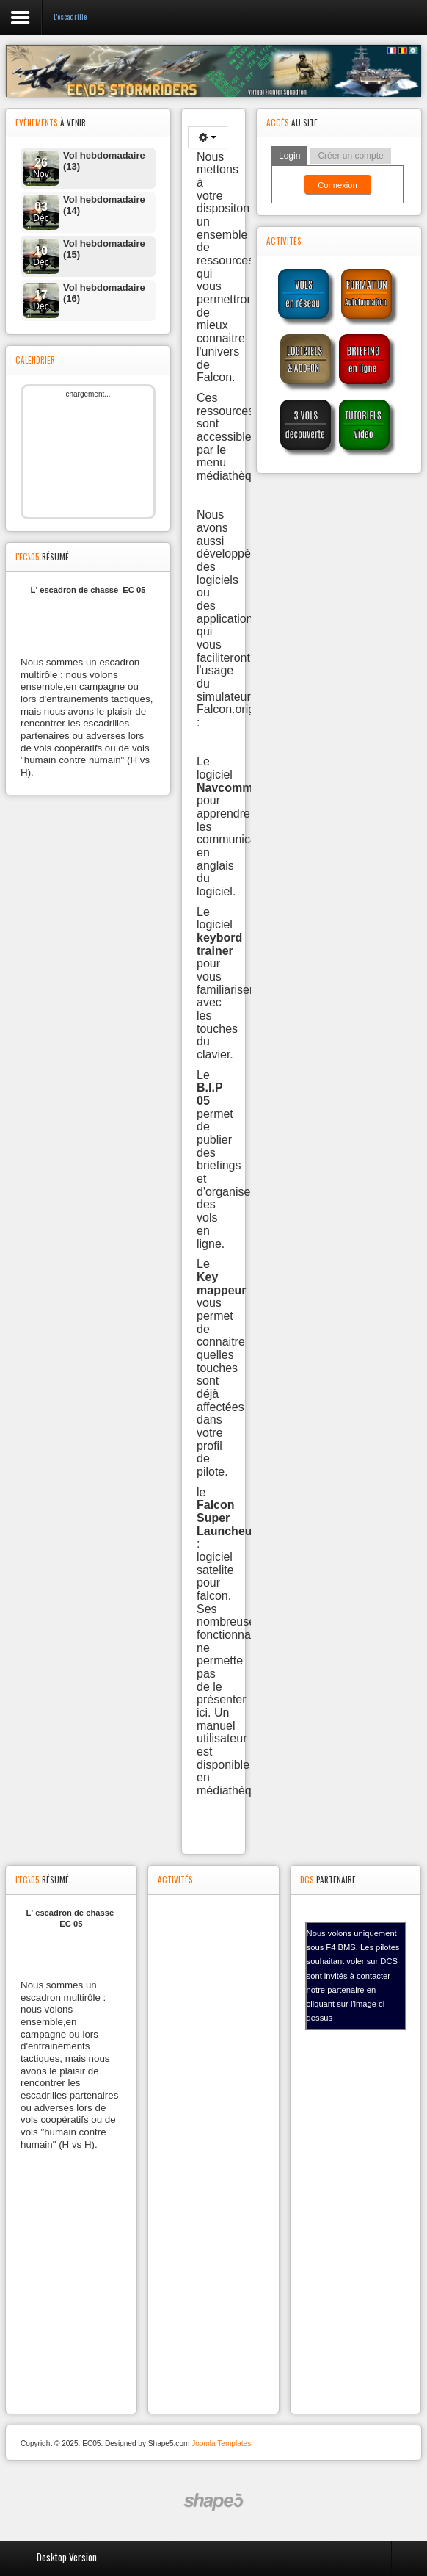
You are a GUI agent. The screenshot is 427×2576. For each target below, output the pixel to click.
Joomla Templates (221, 2443)
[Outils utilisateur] (207, 137)
